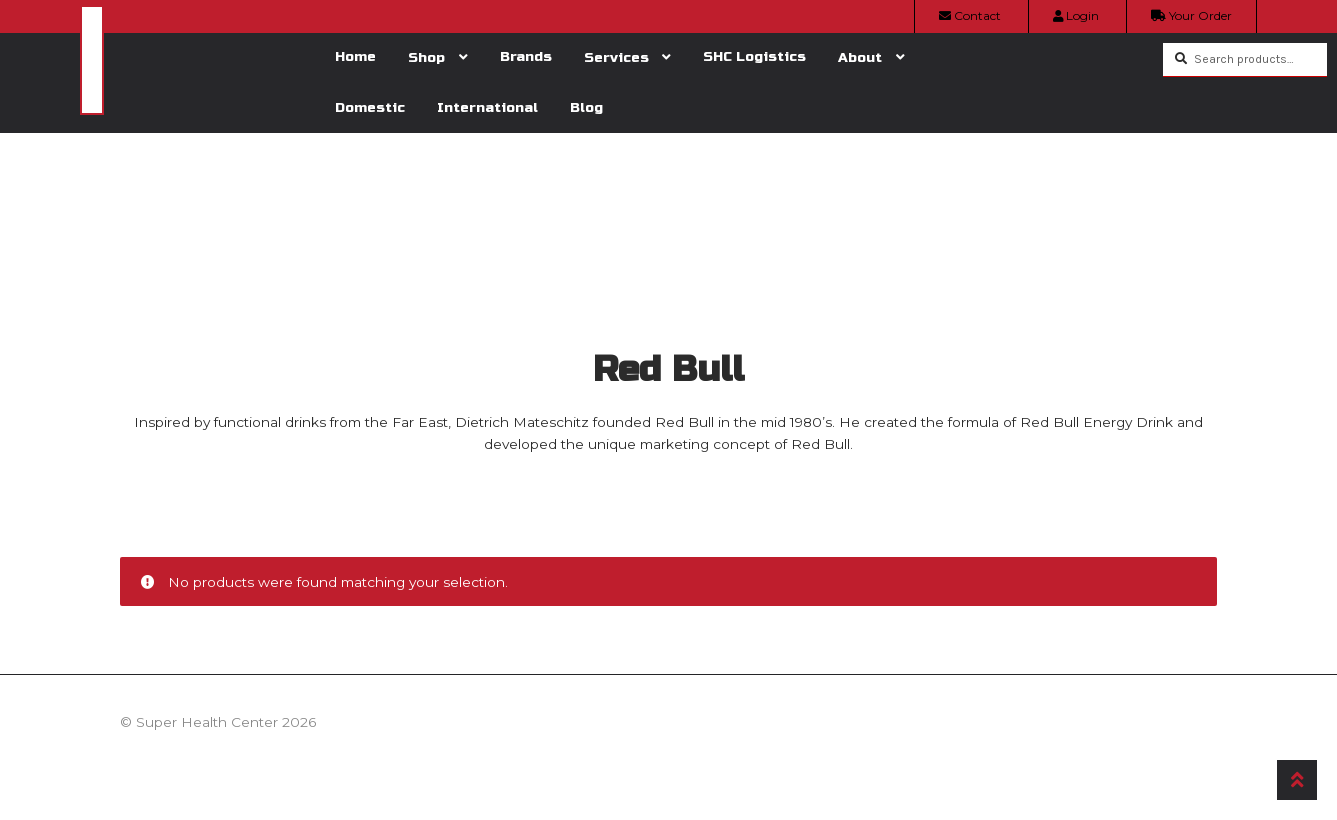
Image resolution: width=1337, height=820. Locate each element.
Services (616, 57)
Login (1076, 15)
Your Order (1191, 15)
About (860, 57)
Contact (970, 15)
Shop (426, 57)
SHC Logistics (754, 56)
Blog (586, 107)
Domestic (370, 107)
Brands (526, 56)
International (487, 107)
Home (355, 56)
